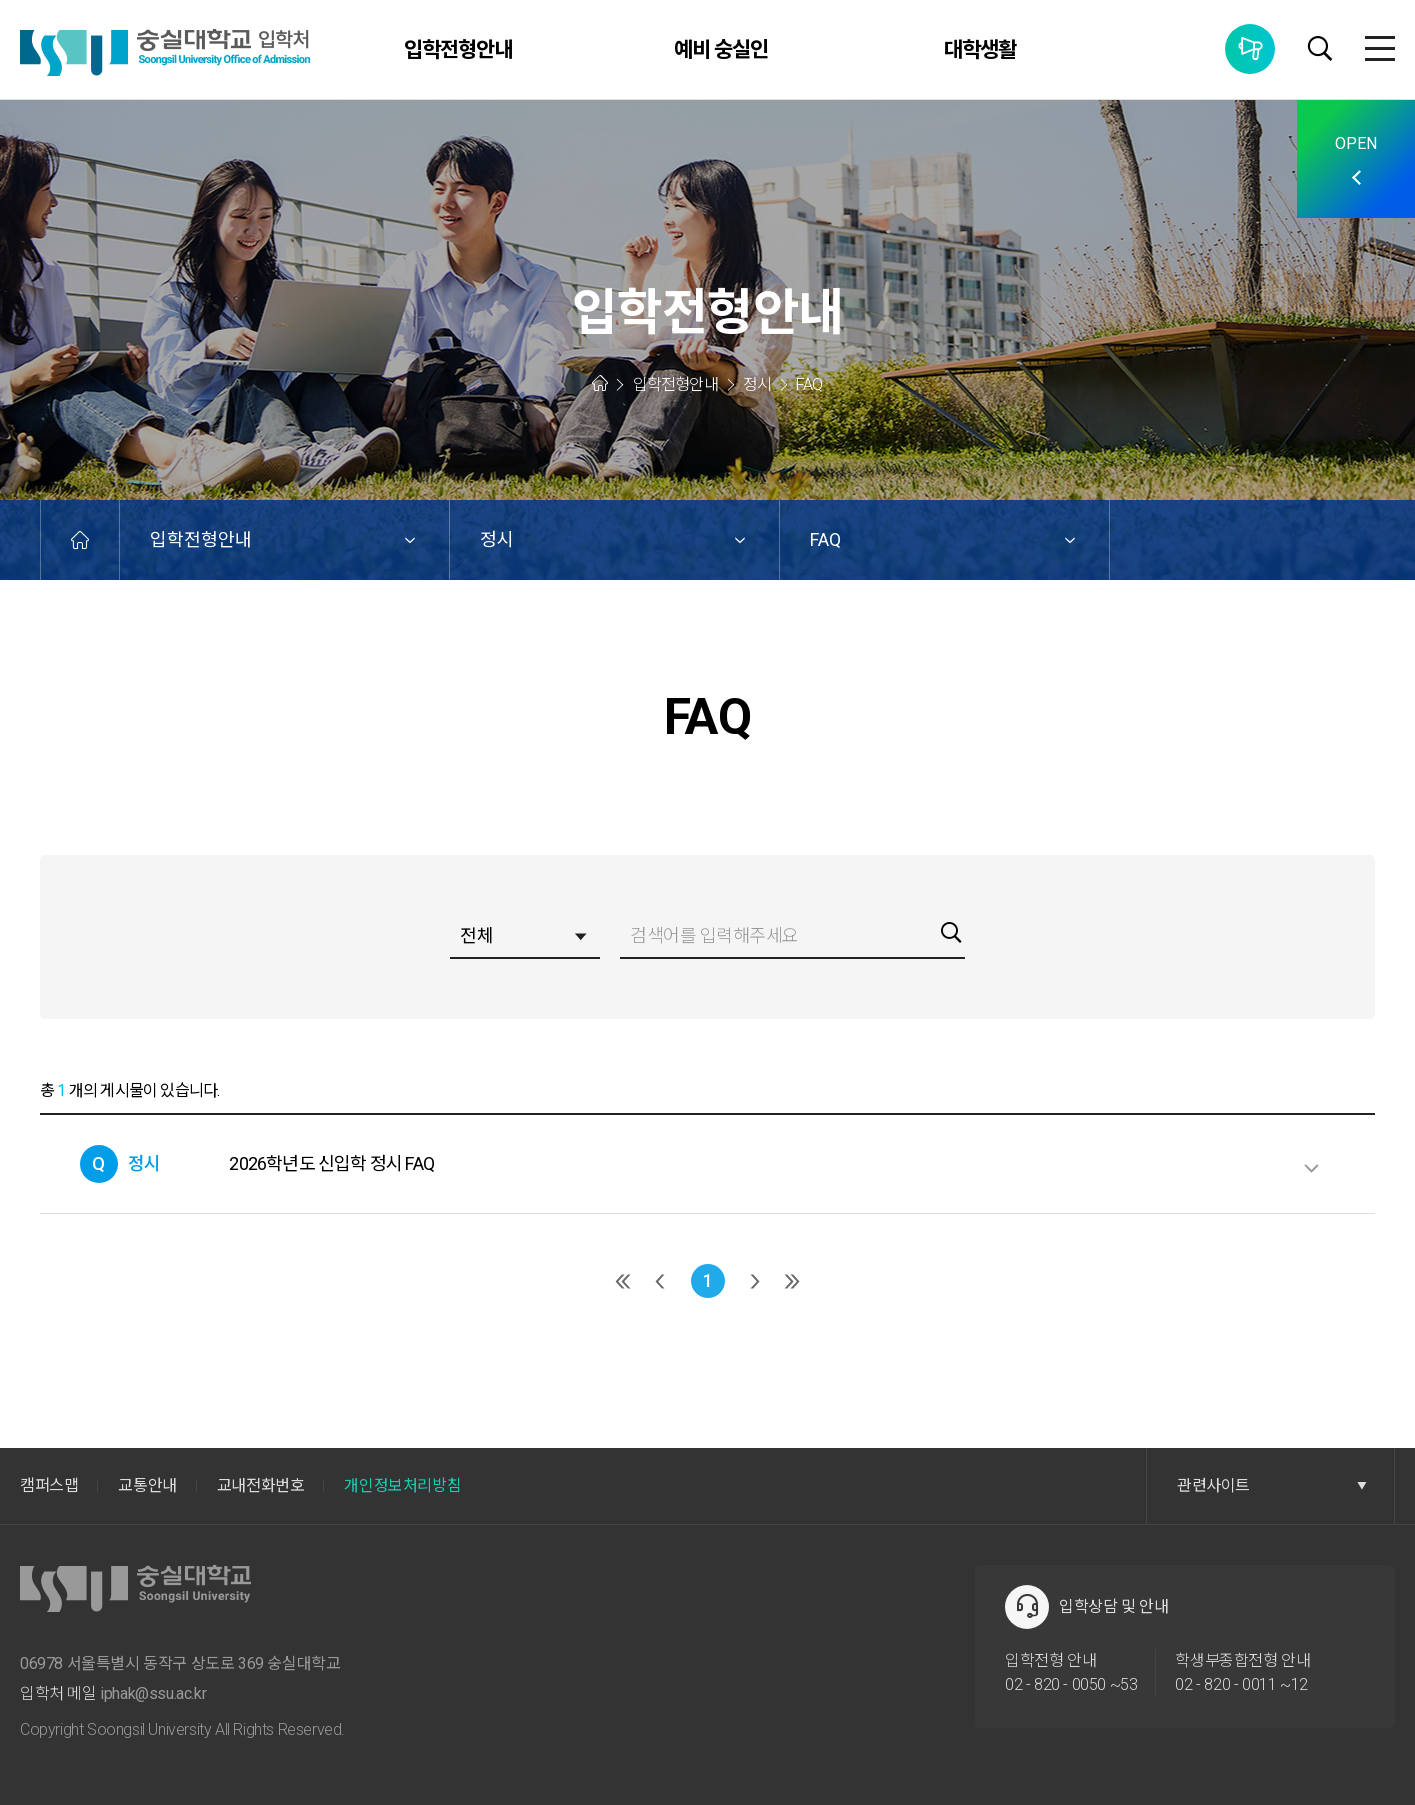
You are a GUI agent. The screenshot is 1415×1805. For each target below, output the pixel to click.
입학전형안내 (458, 50)
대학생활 (980, 50)
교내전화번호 (261, 1485)
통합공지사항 (1250, 49)
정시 (497, 539)
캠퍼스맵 (49, 1485)
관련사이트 (1272, 1485)
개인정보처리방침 (402, 1485)
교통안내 (147, 1485)
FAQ (825, 539)
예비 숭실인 (721, 50)
